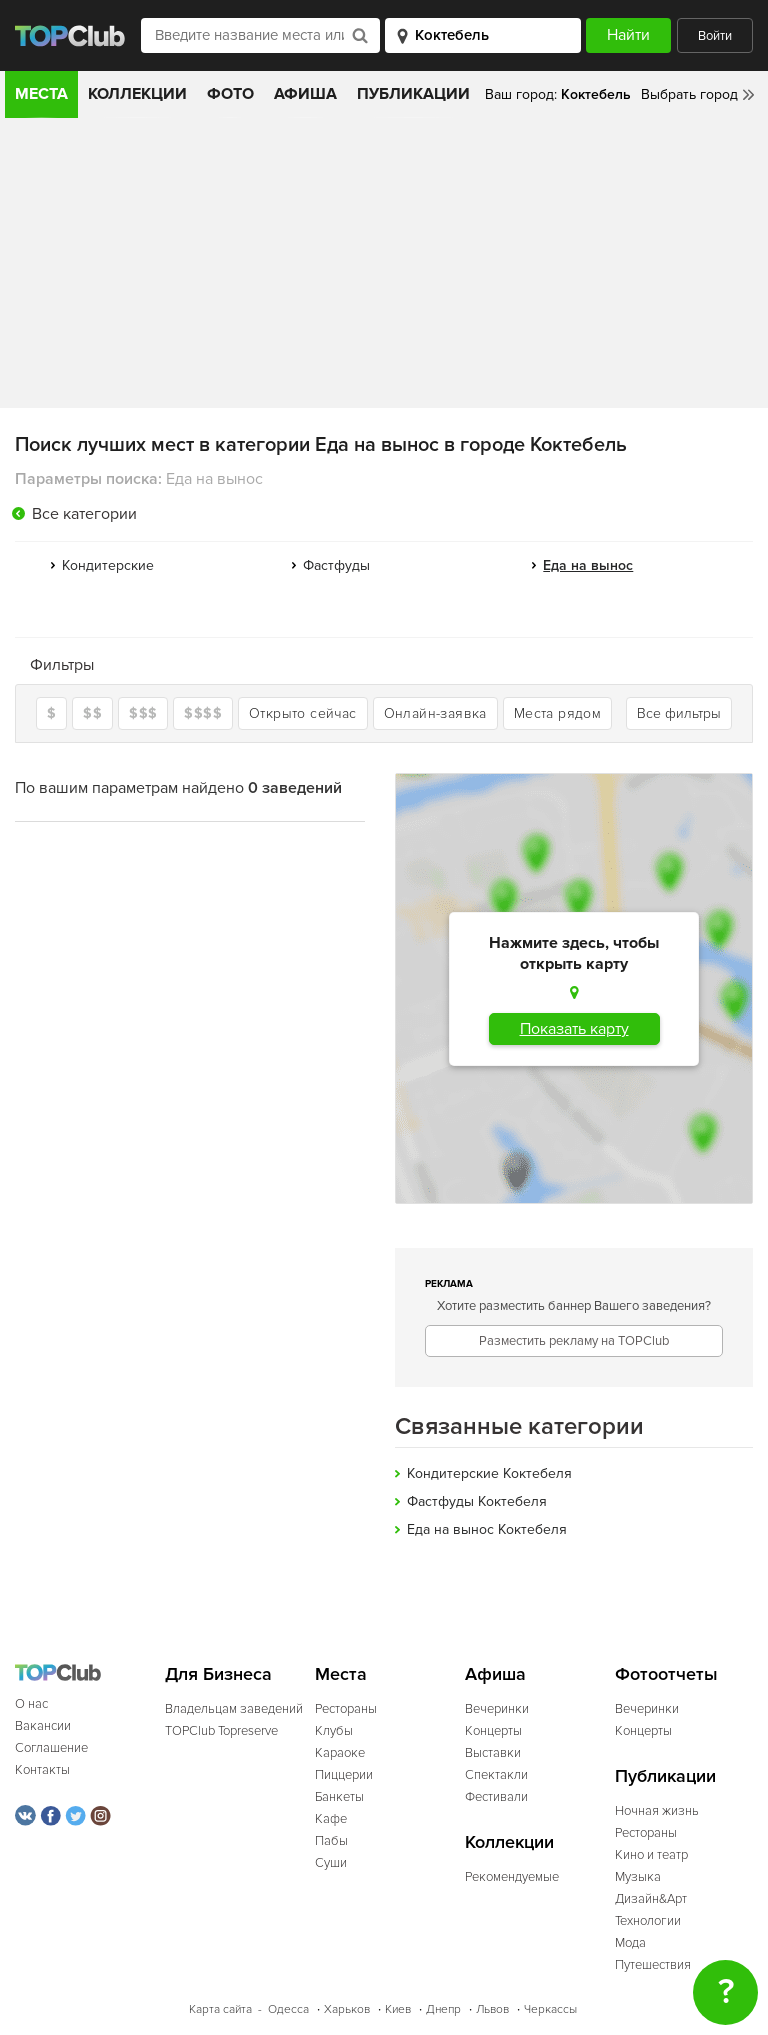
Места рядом (557, 713)
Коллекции (137, 94)
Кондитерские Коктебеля (489, 1473)
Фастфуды (336, 565)
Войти (715, 36)
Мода (630, 1943)
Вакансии (43, 1726)
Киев (398, 2009)
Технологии (648, 1921)
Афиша (305, 94)
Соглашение (51, 1748)
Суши (331, 1863)
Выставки (493, 1753)
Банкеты (339, 1797)
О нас (31, 1704)
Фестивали (496, 1797)
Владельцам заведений (234, 1709)
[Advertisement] (384, 268)
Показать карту (574, 1029)
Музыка (638, 1877)
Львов (492, 2009)
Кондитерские (108, 565)
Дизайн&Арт (651, 1899)
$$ (92, 713)
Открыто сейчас (303, 713)
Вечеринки (497, 1709)
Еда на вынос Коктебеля (487, 1529)
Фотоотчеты (666, 1674)
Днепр (443, 2009)
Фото (230, 94)
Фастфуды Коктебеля (477, 1501)
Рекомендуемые (512, 1877)
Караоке (340, 1753)
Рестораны (346, 1709)
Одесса (288, 2009)
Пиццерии (344, 1775)
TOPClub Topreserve (221, 1731)
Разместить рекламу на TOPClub (574, 1341)
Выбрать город (689, 94)
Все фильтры (679, 713)
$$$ (143, 713)
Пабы (331, 1841)
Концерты (493, 1731)
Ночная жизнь (657, 1811)
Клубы (334, 1731)
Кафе (331, 1819)
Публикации (413, 94)
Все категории (84, 514)
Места (41, 94)
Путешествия (653, 1965)
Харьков (347, 2009)
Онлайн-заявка (435, 713)
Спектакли (496, 1775)
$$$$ (203, 713)
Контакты (42, 1770)
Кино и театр (651, 1855)
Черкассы (550, 2009)
